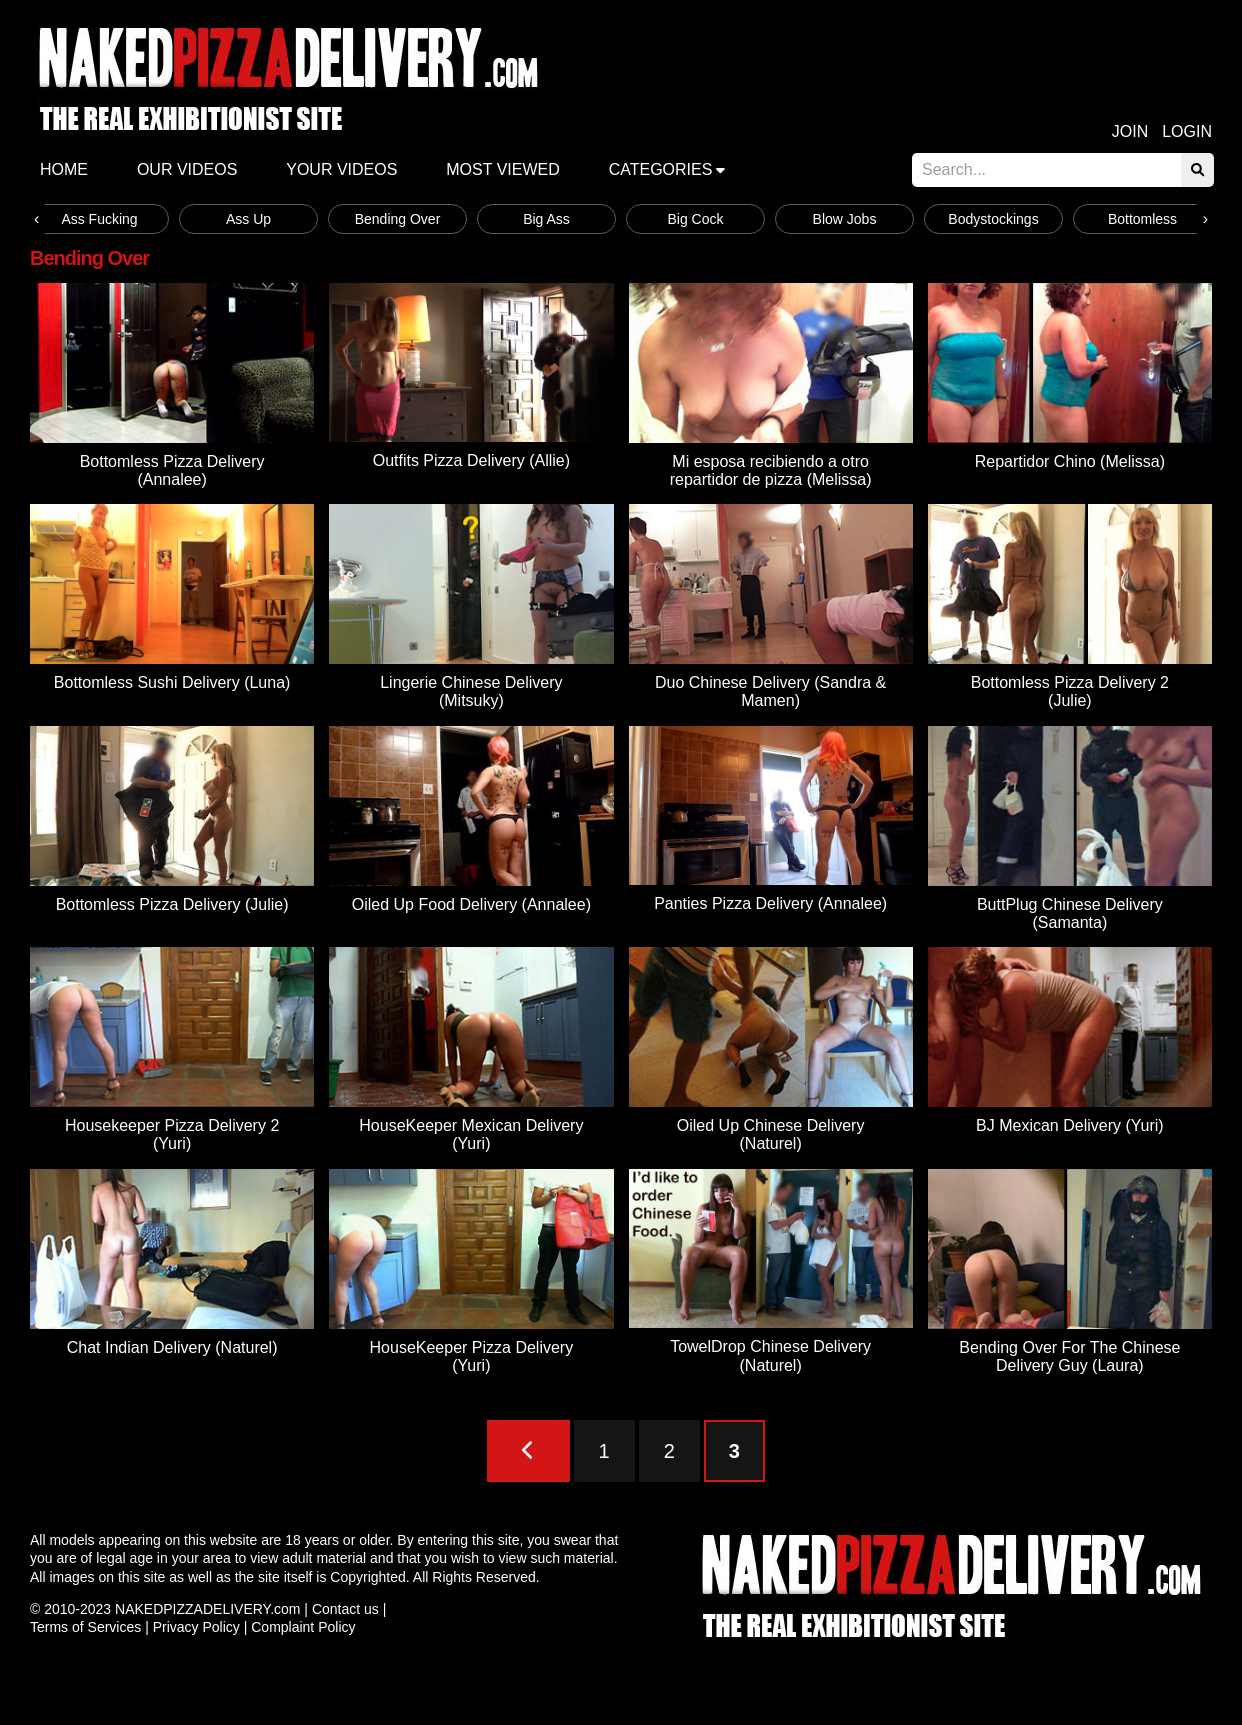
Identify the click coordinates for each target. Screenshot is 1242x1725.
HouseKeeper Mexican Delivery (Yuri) (471, 1134)
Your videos (341, 169)
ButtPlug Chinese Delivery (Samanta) (1070, 913)
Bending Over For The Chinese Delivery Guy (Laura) (1069, 1356)
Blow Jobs (845, 219)
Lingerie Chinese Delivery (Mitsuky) (471, 691)
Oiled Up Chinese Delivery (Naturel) (771, 1134)
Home (64, 169)
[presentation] (36, 219)
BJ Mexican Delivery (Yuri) (1070, 1125)
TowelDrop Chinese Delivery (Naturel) (770, 1355)
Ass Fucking (99, 219)
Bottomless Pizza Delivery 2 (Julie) (1070, 691)
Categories (661, 169)
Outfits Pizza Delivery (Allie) (471, 460)
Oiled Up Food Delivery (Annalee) (471, 904)
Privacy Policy (196, 1627)
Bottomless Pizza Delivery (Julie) (172, 904)
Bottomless (1142, 219)
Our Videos (187, 169)
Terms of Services (85, 1627)
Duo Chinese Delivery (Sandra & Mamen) (770, 691)
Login (1187, 131)
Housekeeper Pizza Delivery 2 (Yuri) (172, 1134)
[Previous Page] (528, 1451)
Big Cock (695, 219)
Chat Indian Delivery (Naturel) (172, 1347)
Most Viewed (503, 169)
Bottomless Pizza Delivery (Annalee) (172, 470)
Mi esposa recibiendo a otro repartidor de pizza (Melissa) (771, 470)
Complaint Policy (303, 1627)
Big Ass (546, 219)
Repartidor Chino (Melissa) (1070, 461)
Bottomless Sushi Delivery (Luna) (172, 682)
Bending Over (398, 219)
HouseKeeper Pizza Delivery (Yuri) (472, 1356)
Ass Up (248, 219)
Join (1130, 131)
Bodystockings (993, 219)
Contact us (345, 1609)
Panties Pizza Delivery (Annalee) (770, 903)
